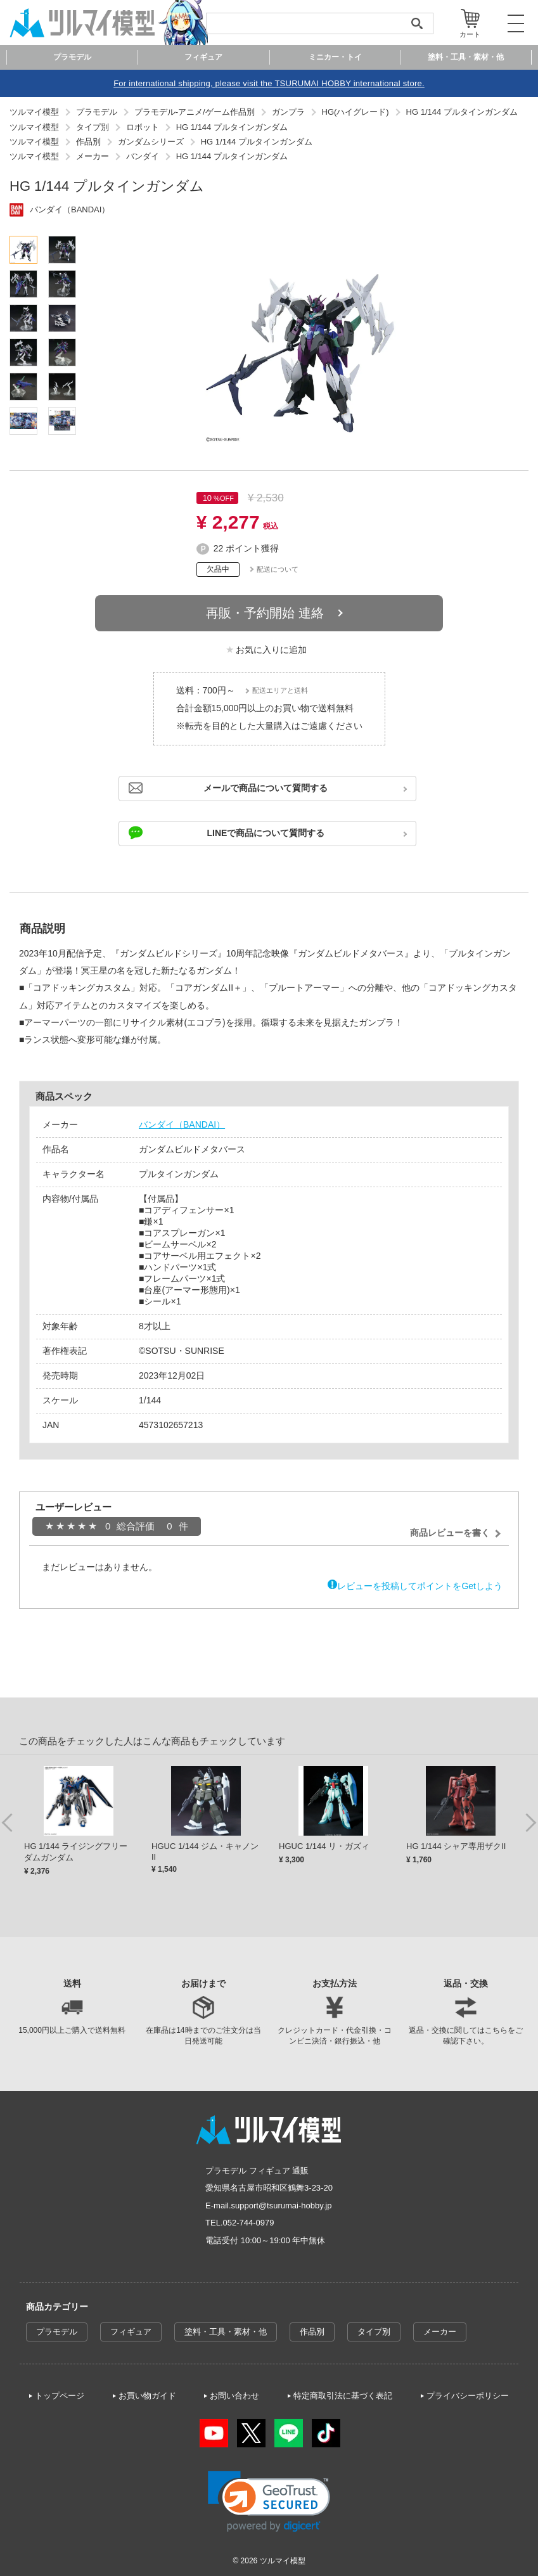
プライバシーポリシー (467, 2395)
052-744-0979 (248, 2222)
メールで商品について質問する (265, 788)
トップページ (59, 2395)
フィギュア (130, 2331)
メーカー (439, 2331)
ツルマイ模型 (282, 2560)
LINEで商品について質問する (266, 833)
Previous (8, 1821)
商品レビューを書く (450, 1533)
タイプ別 (373, 2331)
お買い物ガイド (147, 2395)
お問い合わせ (234, 2395)
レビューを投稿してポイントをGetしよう (420, 1586)
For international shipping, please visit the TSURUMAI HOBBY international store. (269, 83)
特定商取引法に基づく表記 (342, 2395)
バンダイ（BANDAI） (182, 1124)
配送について (277, 569)
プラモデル (56, 2331)
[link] (269, 2502)
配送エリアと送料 (280, 690)
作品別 (312, 2331)
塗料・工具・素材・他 (225, 2331)
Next (530, 1821)
